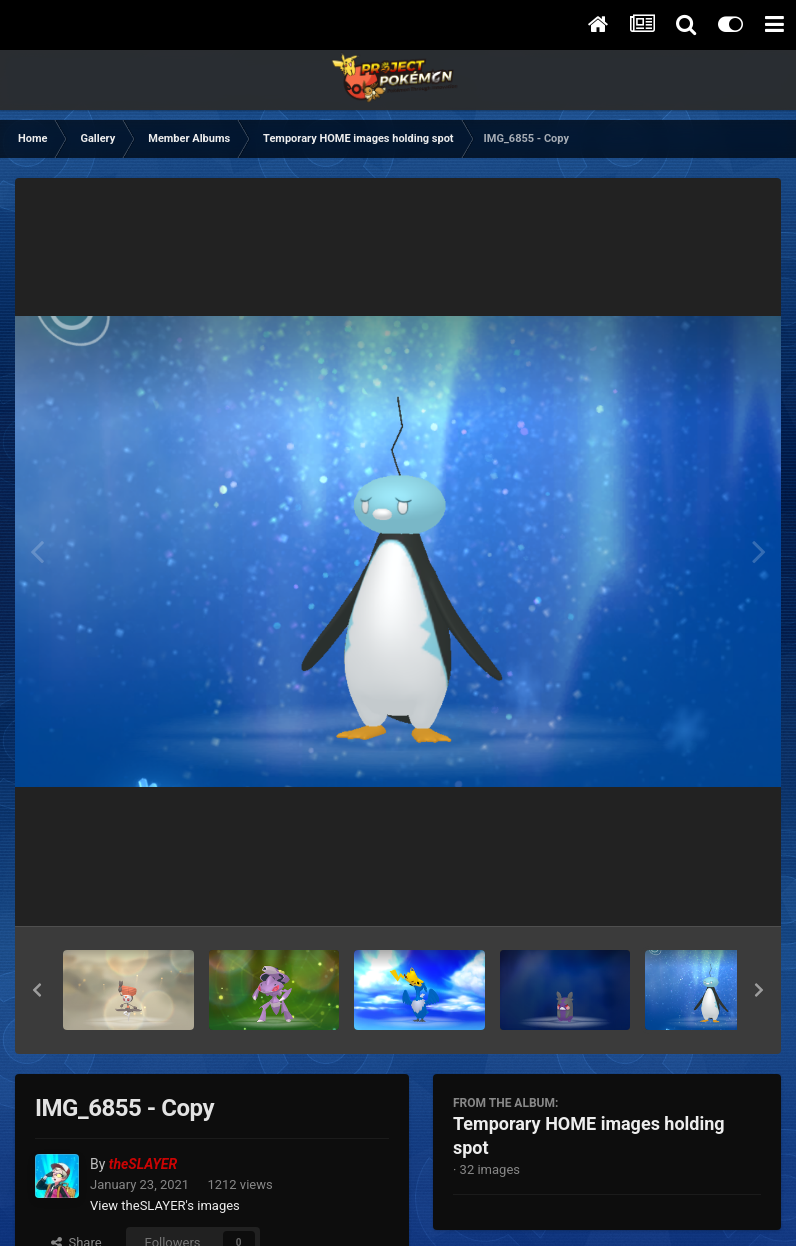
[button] (37, 990)
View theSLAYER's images (165, 1205)
